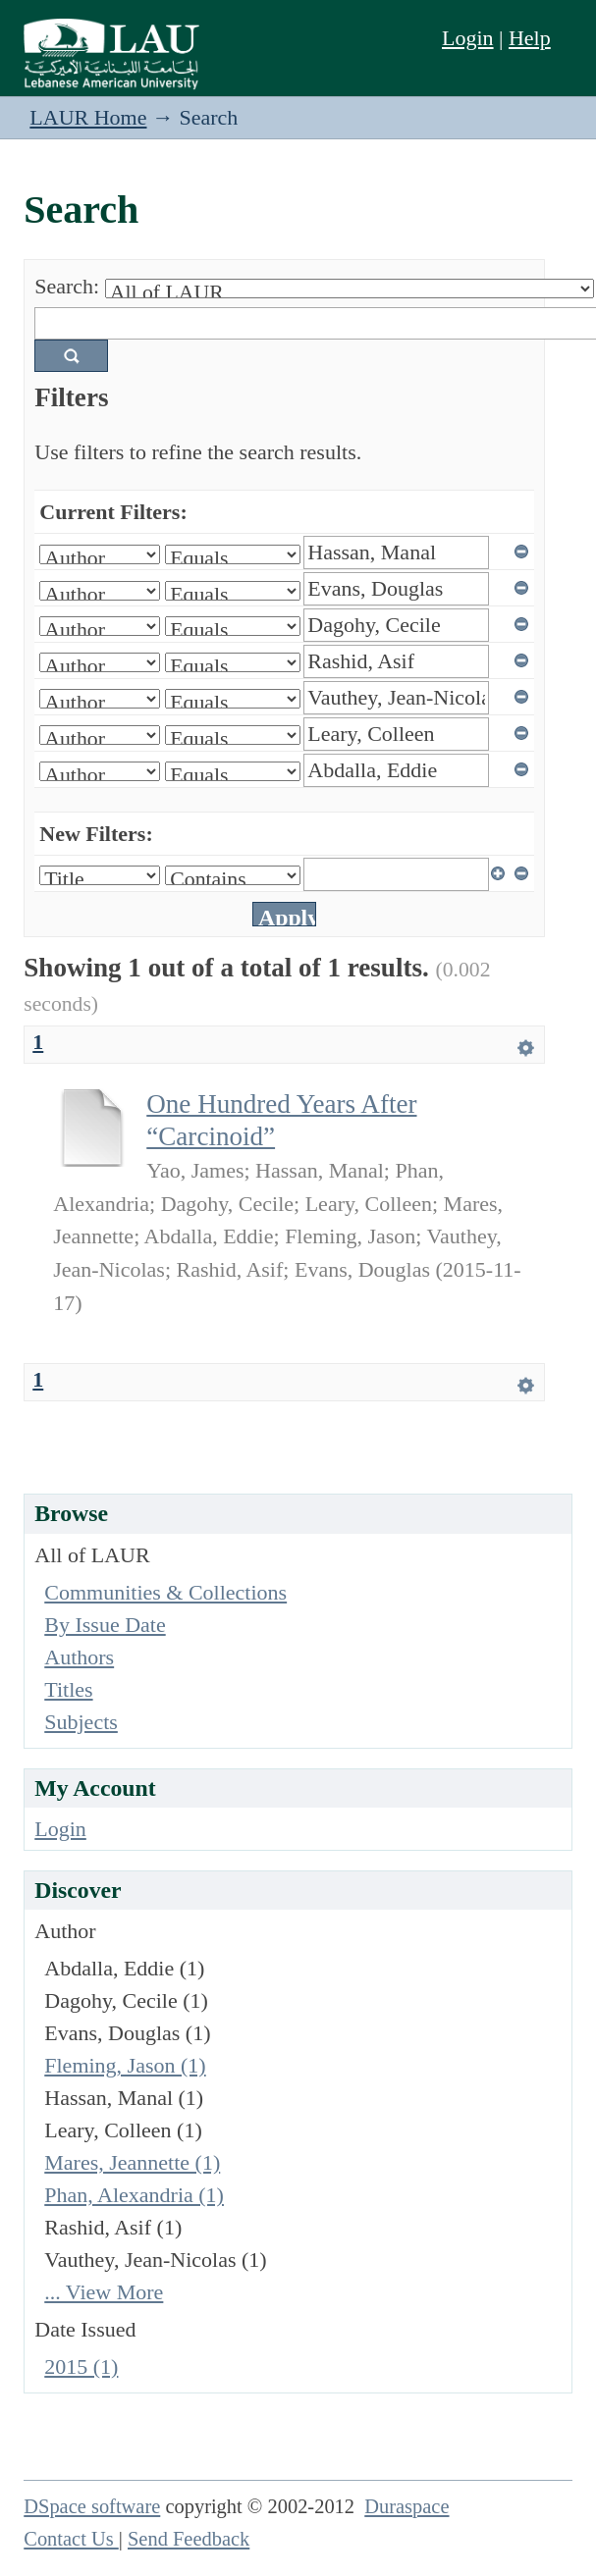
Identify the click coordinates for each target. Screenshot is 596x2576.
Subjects (81, 1721)
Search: (66, 286)
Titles (68, 1689)
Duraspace (406, 2506)
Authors (79, 1657)
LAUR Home (87, 117)
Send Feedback (188, 2539)
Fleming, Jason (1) (124, 2065)
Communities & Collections (165, 1592)
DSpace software (92, 2506)
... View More (103, 2292)
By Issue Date (104, 1624)
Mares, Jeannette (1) (132, 2162)
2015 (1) (81, 2366)
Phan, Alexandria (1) (134, 2194)
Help (530, 38)
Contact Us (71, 2539)
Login (468, 38)
